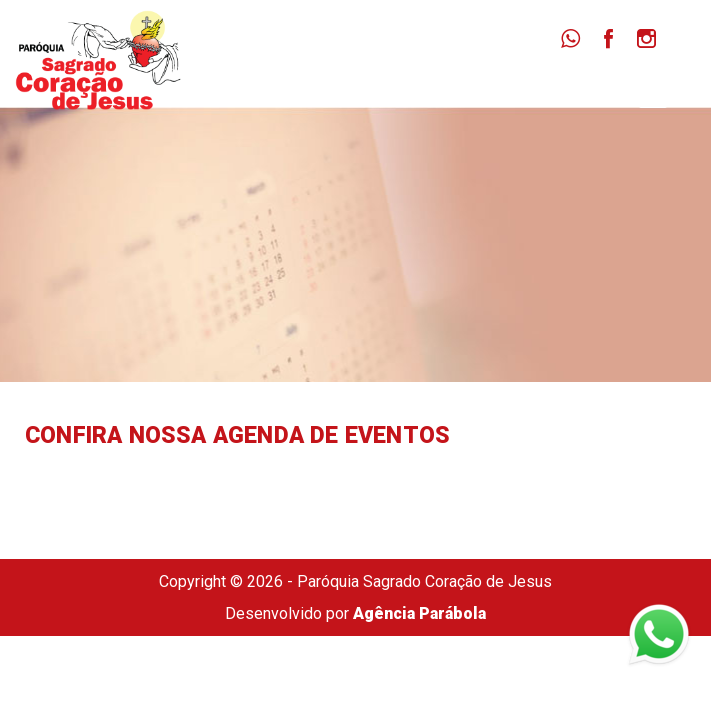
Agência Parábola (419, 613)
